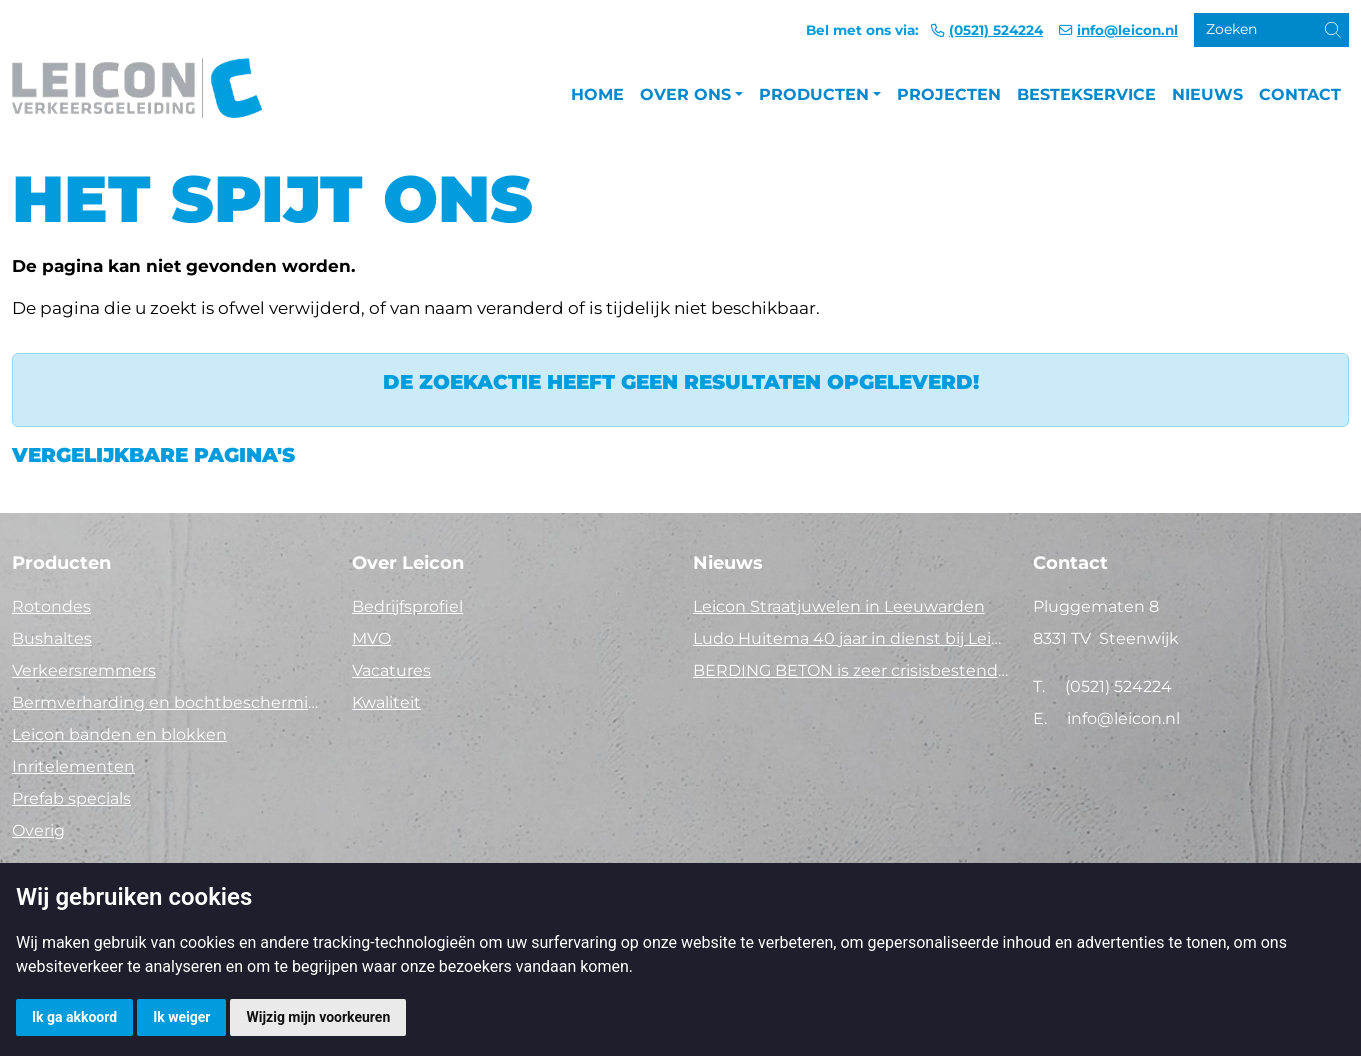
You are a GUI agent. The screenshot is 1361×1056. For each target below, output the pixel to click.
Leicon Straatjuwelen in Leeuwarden (839, 606)
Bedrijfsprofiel (407, 606)
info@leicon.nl (1127, 30)
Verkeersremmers (84, 670)
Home (597, 94)
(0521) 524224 (996, 30)
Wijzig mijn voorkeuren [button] (318, 1017)
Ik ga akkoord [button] (74, 1017)
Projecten (949, 94)
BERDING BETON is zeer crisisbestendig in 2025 (851, 670)
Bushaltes (52, 638)
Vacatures (391, 670)
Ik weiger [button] (181, 1017)
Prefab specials (71, 798)
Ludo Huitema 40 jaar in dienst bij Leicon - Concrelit (851, 638)
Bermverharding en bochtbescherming (170, 702)
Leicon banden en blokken (119, 734)
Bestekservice (1086, 94)
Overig (38, 830)
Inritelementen (73, 766)
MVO (371, 638)
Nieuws (1207, 94)
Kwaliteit (386, 702)
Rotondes (51, 606)
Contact (1300, 94)
